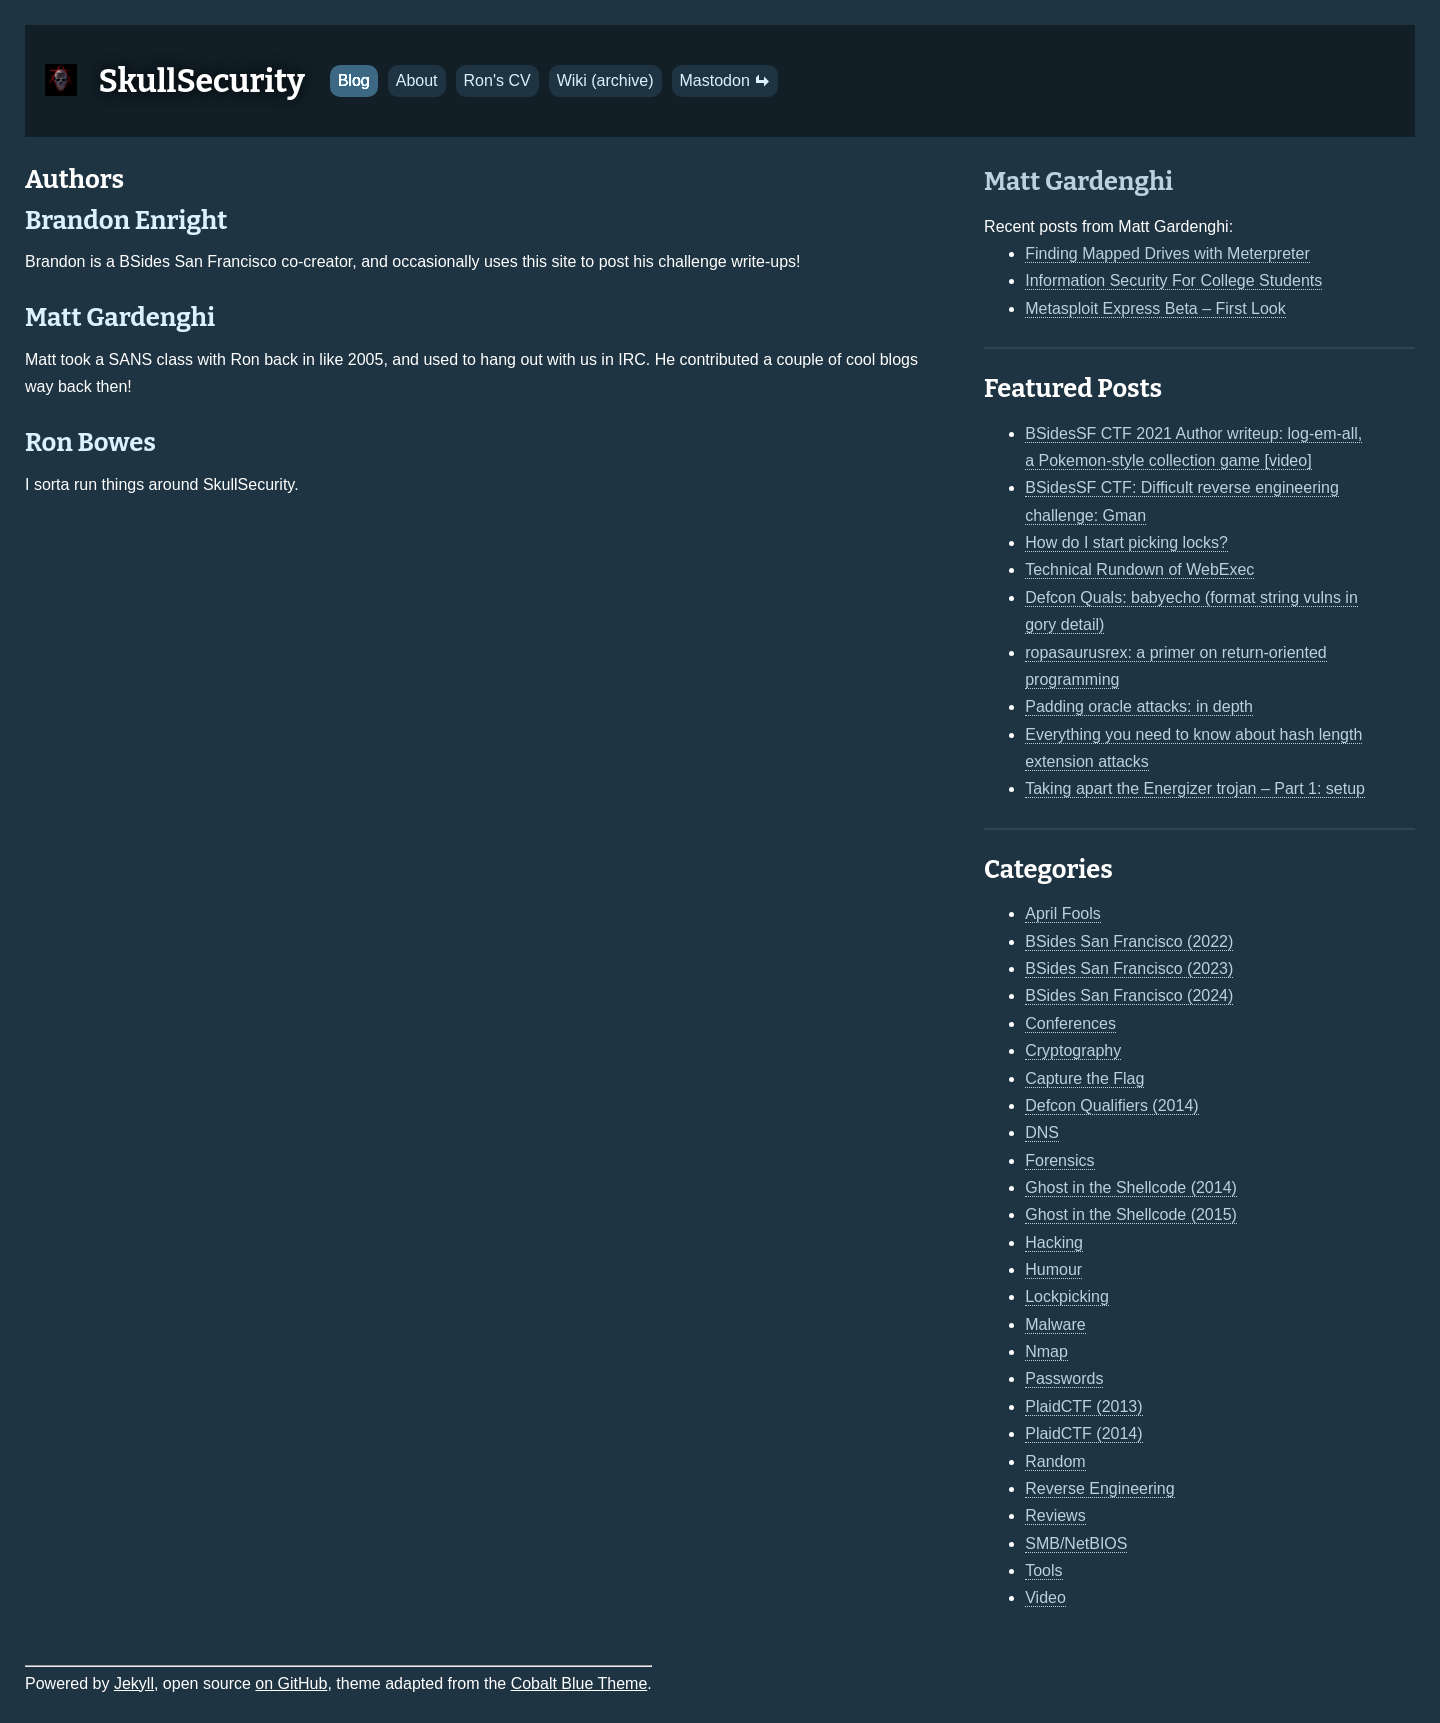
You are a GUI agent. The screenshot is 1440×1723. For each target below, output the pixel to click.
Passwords (1064, 1378)
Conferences (1070, 1023)
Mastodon (725, 80)
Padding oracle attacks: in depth (1139, 706)
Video (1045, 1597)
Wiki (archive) (605, 80)
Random (1055, 1461)
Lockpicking (1067, 1296)
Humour (1053, 1269)
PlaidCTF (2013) (1083, 1406)
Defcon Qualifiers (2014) (1111, 1105)
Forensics (1059, 1160)
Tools (1043, 1570)
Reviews (1055, 1515)
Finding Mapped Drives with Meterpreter (1167, 253)
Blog (354, 80)
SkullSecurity (202, 81)
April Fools (1063, 913)
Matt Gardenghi (120, 317)
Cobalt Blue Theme (579, 1683)
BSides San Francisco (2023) (1129, 968)
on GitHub (291, 1683)
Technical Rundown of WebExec (1139, 569)
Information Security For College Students (1173, 280)
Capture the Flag (1084, 1078)
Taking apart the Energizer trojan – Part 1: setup (1195, 788)
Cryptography (1073, 1050)
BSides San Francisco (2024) (1129, 995)
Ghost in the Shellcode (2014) (1131, 1187)
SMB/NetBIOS (1076, 1543)
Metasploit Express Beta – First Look (1155, 308)
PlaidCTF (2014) (1083, 1433)
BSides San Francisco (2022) (1129, 941)
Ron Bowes (90, 442)
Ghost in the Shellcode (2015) (1131, 1214)
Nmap (1046, 1351)
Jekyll (134, 1683)
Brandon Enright (126, 220)
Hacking (1054, 1242)
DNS (1042, 1132)
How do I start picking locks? (1126, 542)
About (417, 80)
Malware (1055, 1324)
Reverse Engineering (1099, 1488)
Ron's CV (497, 80)
